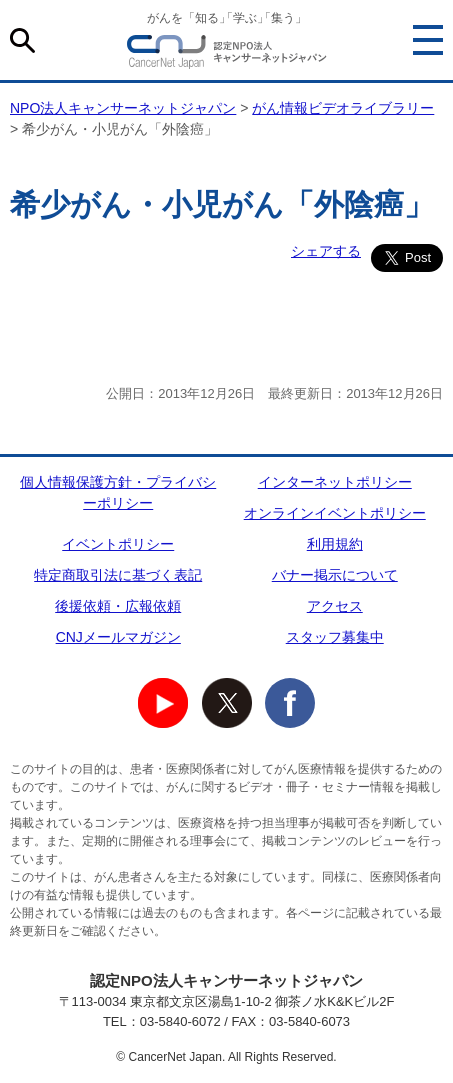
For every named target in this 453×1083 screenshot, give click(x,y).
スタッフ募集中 (335, 637)
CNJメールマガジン (118, 637)
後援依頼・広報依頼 (118, 606)
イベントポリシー (118, 544)
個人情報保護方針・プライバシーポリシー (118, 492)
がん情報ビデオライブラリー (343, 108)
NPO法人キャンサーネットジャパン (227, 55)
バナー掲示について (335, 575)
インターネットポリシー (335, 482)
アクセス (335, 606)
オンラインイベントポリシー (335, 513)
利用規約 (335, 544)
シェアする (326, 251)
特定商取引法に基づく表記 (118, 575)
